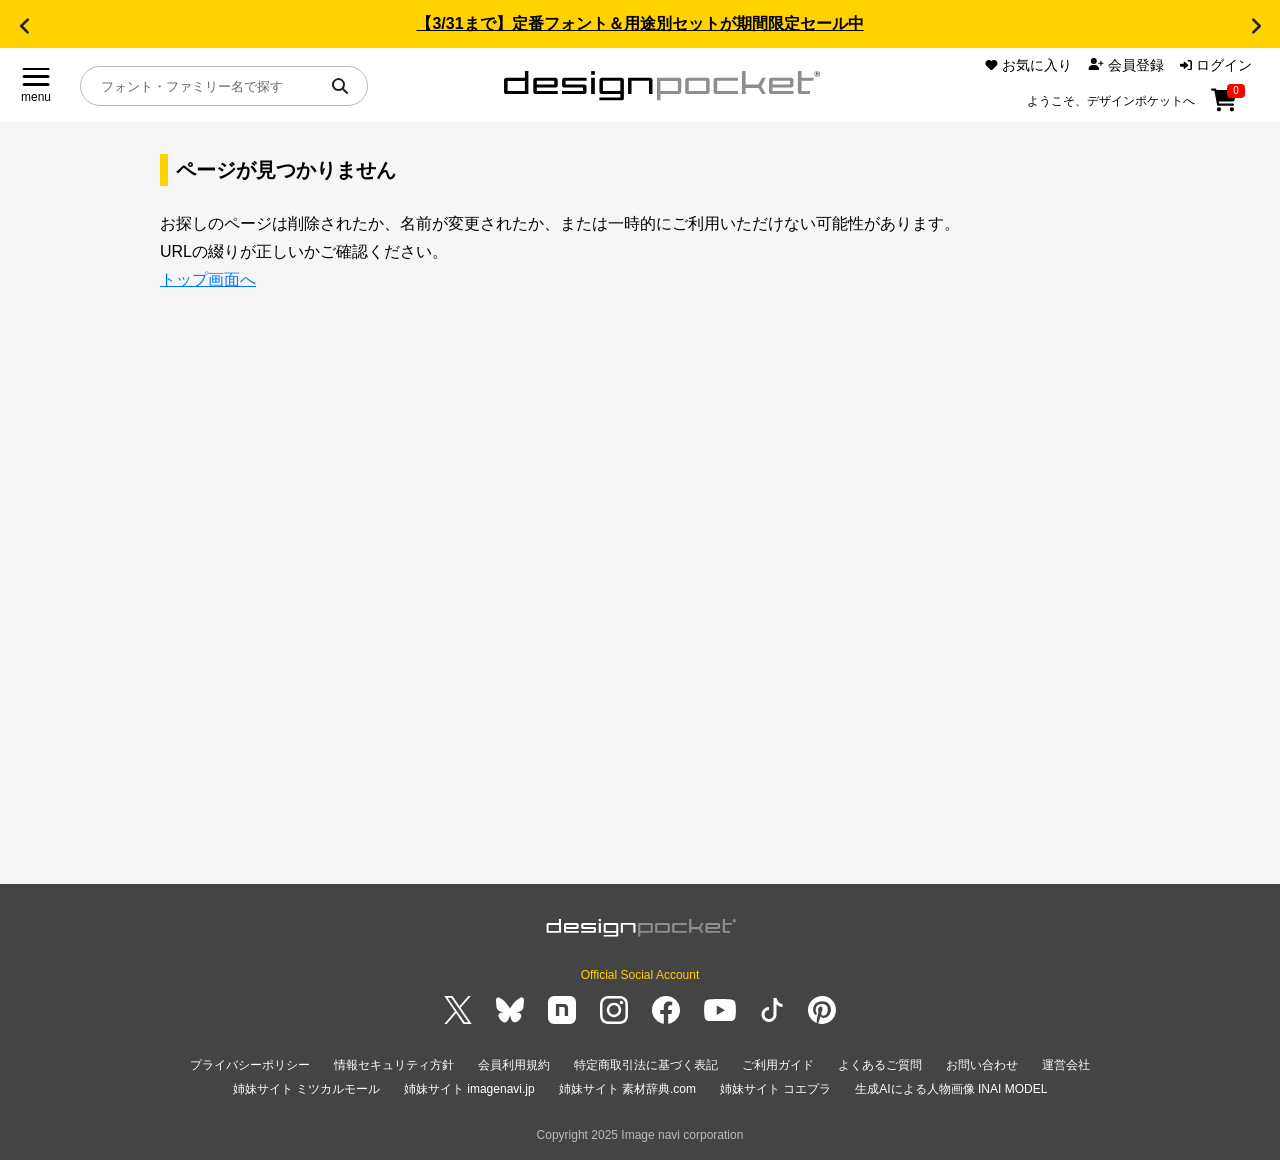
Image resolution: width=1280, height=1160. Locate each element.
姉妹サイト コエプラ (775, 1089)
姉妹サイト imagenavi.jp (469, 1089)
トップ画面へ (208, 279)
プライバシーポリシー (250, 1065)
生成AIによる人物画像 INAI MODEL (951, 1089)
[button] (24, 26)
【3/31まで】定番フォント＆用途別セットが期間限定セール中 (639, 23)
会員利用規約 (514, 1065)
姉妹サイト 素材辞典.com (627, 1089)
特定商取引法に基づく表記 (646, 1065)
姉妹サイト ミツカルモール (306, 1089)
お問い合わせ (982, 1065)
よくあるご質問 (880, 1065)
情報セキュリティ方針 (394, 1065)
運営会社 (1066, 1065)
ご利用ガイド (778, 1065)
